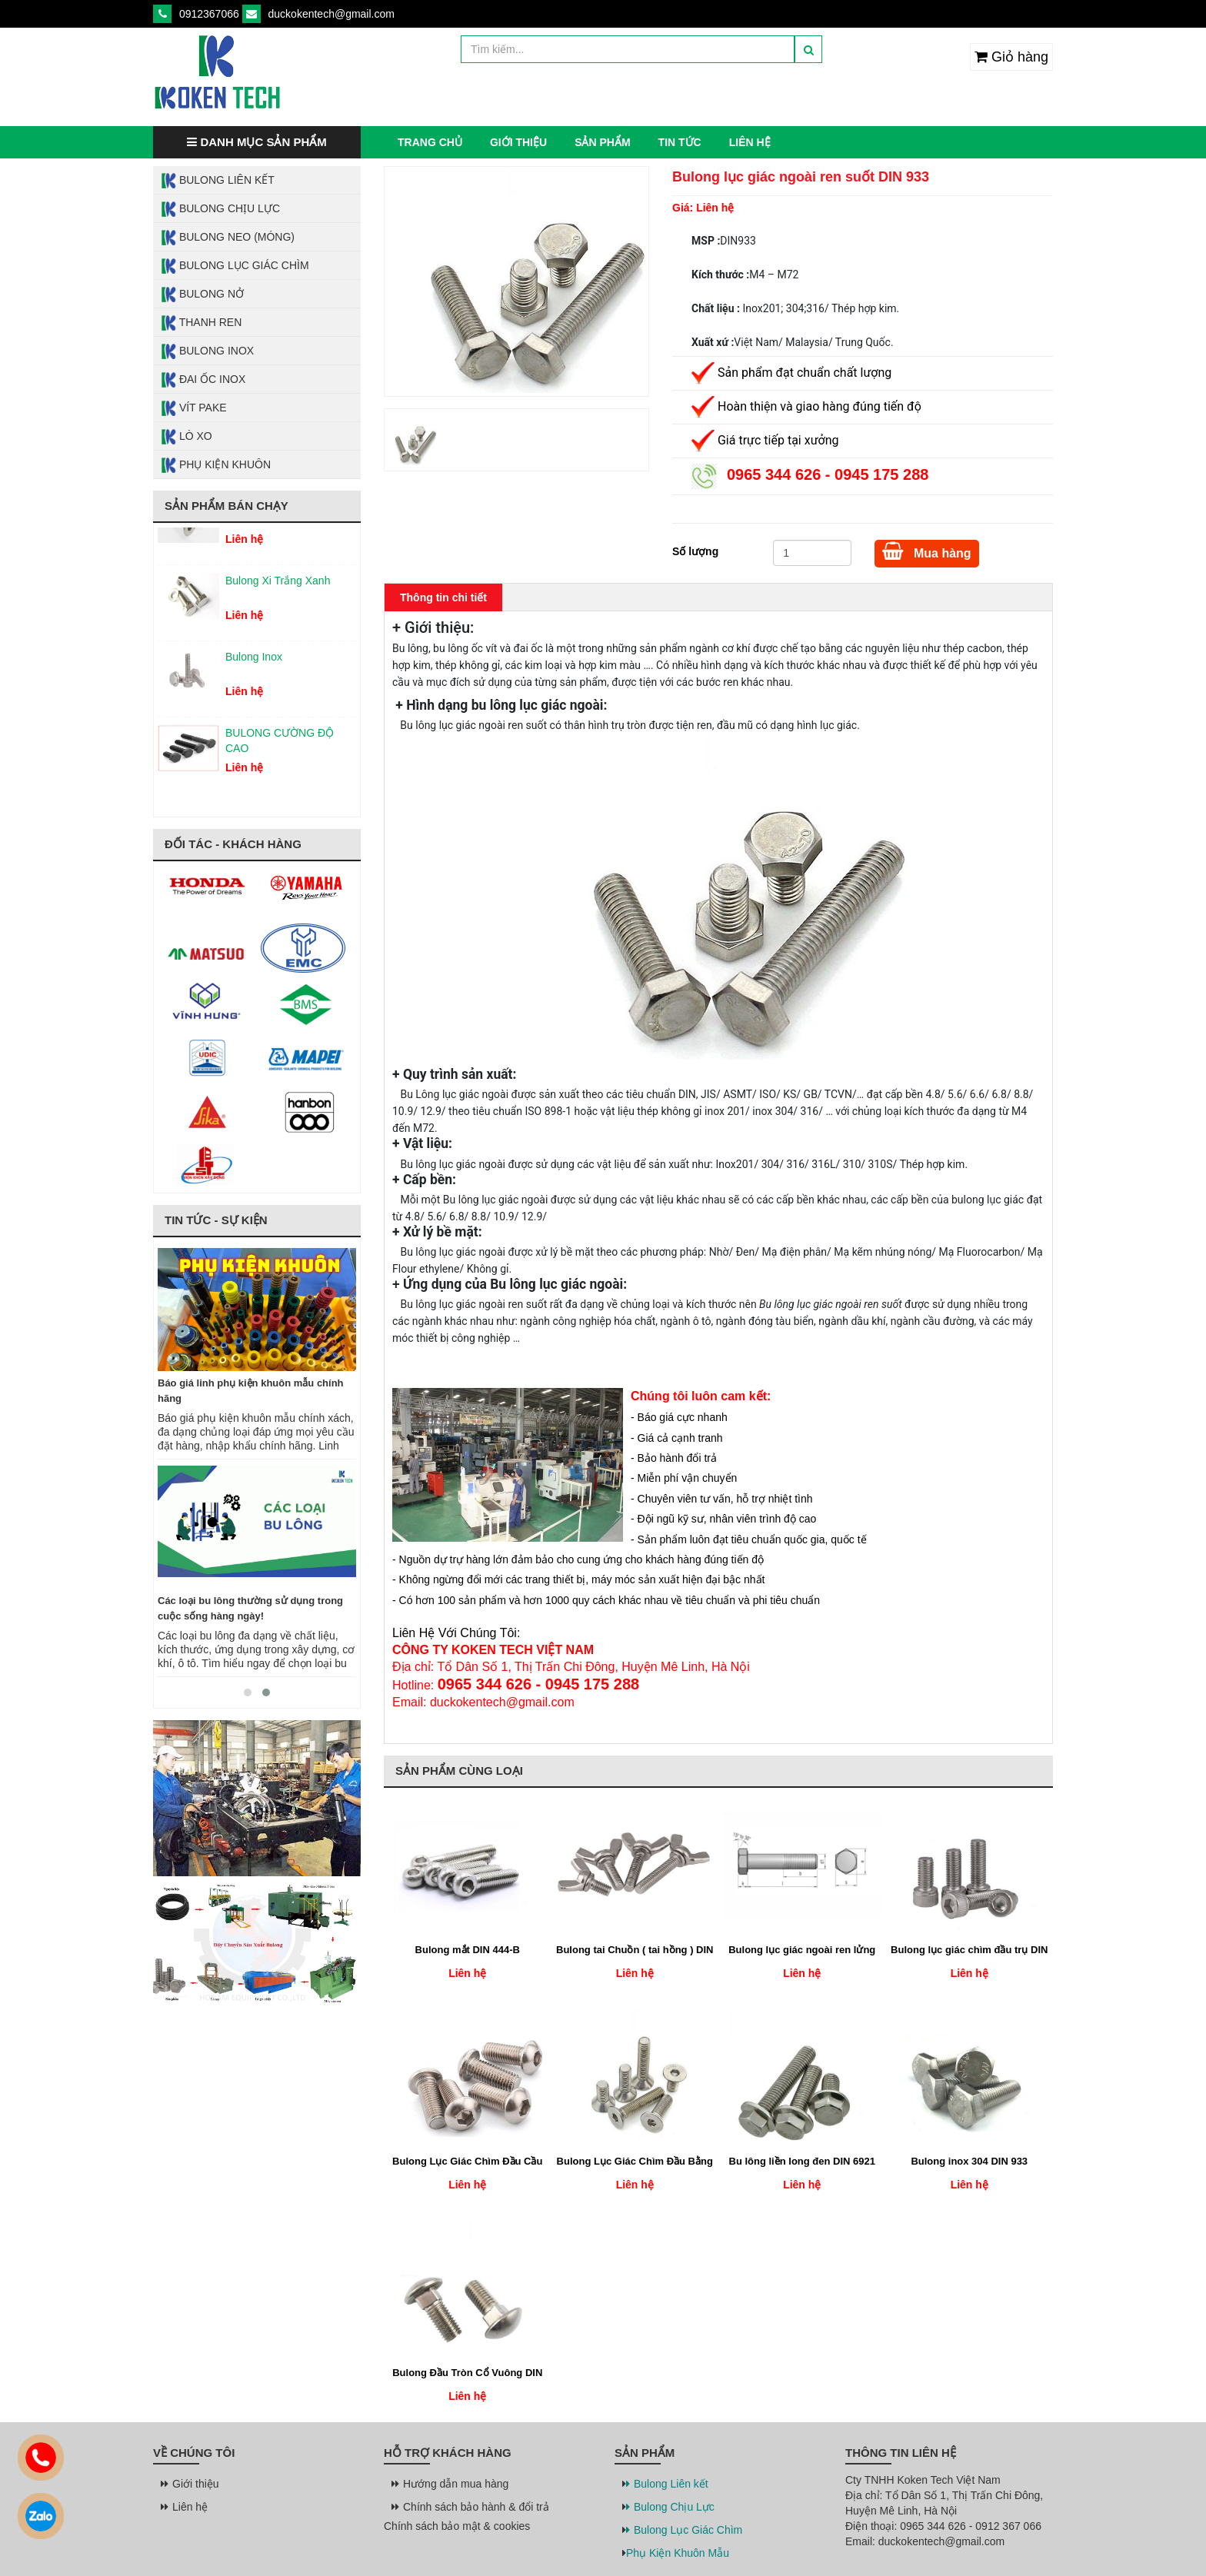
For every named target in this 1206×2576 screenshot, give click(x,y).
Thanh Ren (201, 323)
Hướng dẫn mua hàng (451, 2484)
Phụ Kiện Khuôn (216, 465)
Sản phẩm (602, 142)
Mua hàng (926, 550)
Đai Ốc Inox (203, 380)
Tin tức (679, 142)
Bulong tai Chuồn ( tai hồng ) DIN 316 (634, 1951)
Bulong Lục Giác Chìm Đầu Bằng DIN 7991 (635, 2162)
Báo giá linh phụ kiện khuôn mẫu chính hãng (251, 1390)
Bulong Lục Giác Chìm (235, 266)
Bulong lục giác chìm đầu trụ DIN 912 (969, 1951)
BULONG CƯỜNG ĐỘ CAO (279, 746)
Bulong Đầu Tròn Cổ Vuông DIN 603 (467, 2374)
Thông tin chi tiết (443, 597)
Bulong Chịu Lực (220, 209)
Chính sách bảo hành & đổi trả (472, 2507)
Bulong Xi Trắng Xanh (277, 586)
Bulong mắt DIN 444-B (467, 1949)
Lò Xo (186, 436)
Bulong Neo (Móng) (228, 237)
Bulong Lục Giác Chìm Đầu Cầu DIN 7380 (467, 2162)
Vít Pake (194, 408)
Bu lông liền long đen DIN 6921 (802, 2161)
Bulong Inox (207, 351)
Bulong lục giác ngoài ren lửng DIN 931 (801, 1951)
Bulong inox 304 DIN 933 (969, 2161)
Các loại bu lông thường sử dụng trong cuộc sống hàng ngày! (250, 1608)
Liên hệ (750, 142)
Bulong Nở (202, 294)
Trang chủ (430, 142)
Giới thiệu (518, 142)
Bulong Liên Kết (218, 180)
